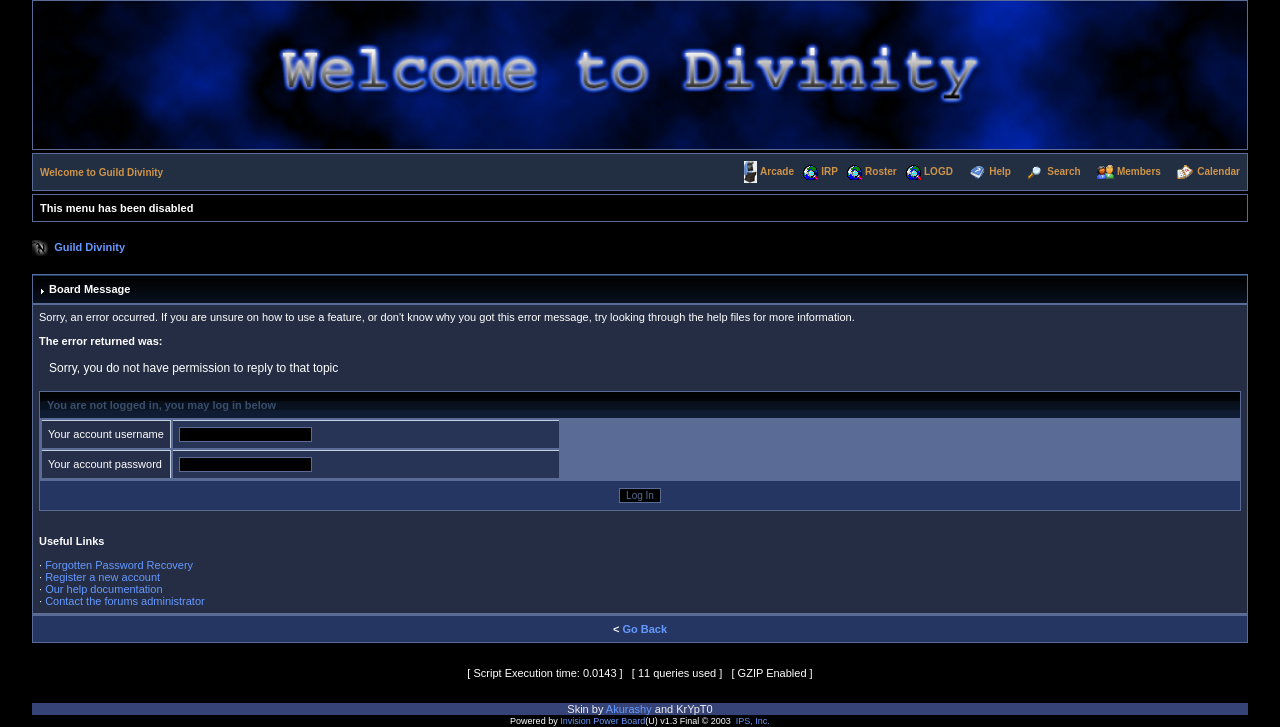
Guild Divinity (89, 247)
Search (1063, 171)
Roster (881, 171)
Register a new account (102, 577)
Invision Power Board (602, 721)
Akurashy (629, 709)
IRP (829, 171)
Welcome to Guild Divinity (101, 172)
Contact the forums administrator (125, 601)
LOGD (938, 171)
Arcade (777, 171)
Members (1139, 171)
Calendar (1218, 171)
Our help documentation (103, 589)
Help (1000, 171)
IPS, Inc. (753, 721)
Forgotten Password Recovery (119, 565)
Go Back (644, 629)
